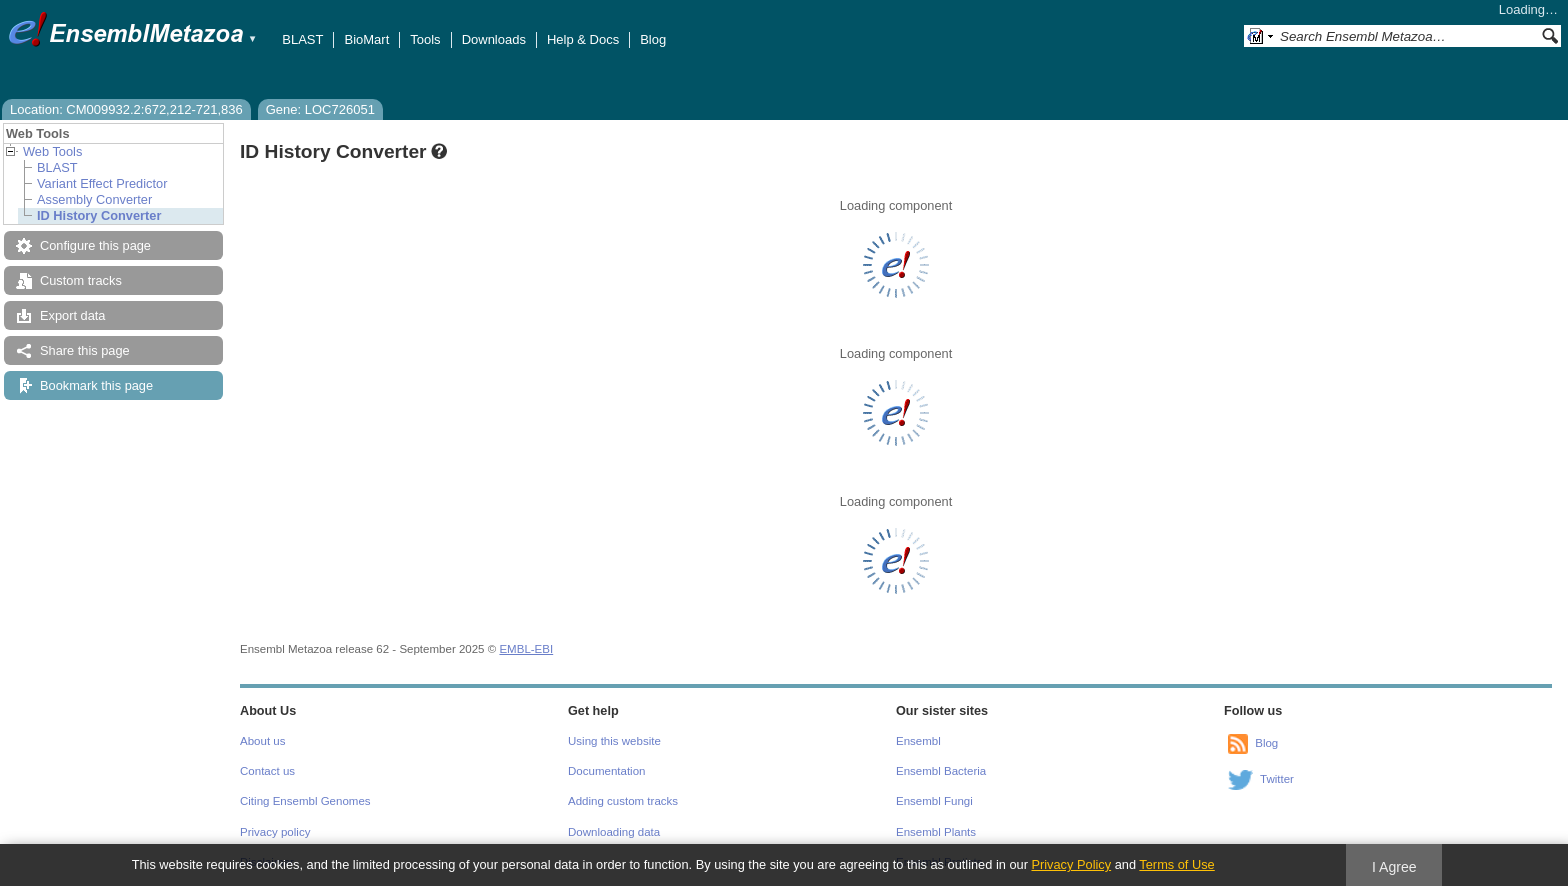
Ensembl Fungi (934, 801)
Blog (653, 39)
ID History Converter (99, 215)
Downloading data (614, 832)
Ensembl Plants (936, 832)
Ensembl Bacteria (941, 771)
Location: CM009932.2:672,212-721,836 (126, 109)
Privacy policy (275, 832)
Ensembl (918, 741)
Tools (425, 39)
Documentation (606, 771)
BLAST (302, 39)
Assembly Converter (94, 199)
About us (262, 741)
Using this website (614, 741)
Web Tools (52, 151)
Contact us (267, 771)
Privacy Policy (1071, 864)
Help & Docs (583, 39)
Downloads (494, 39)
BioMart (366, 39)
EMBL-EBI (526, 649)
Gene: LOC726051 (320, 109)
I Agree (1394, 867)
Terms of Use (1176, 864)
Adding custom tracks (623, 801)
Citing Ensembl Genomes (305, 801)
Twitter (1277, 779)
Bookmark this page (96, 385)
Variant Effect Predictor (102, 183)
